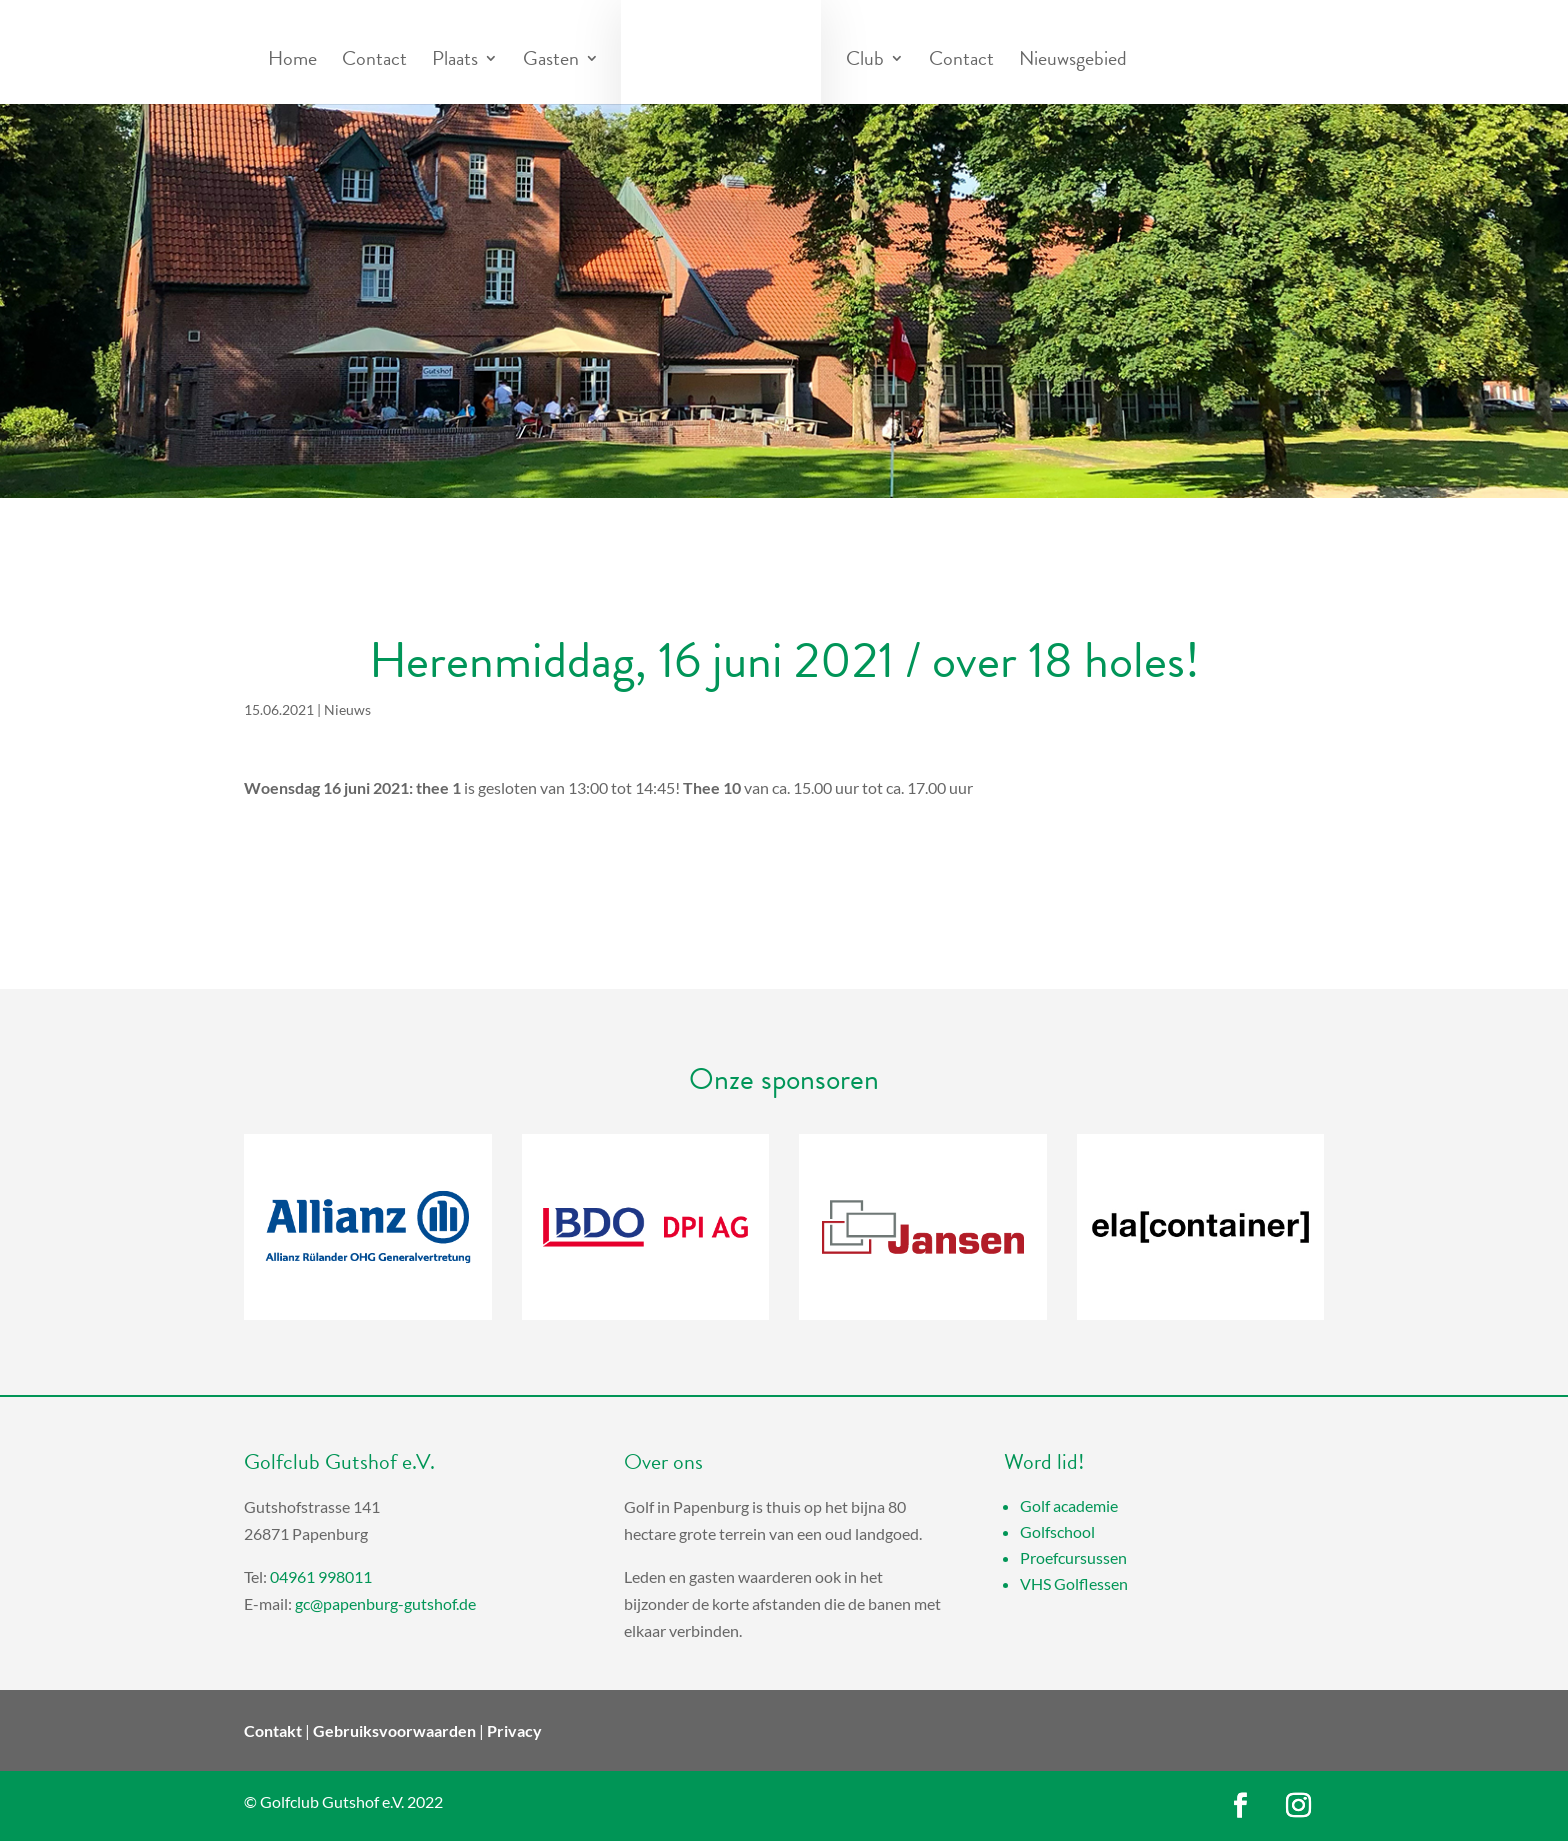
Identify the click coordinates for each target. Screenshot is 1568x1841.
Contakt (273, 1730)
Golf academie (1069, 1505)
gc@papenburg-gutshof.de (385, 1603)
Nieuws (347, 709)
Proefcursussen (1073, 1557)
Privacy (514, 1730)
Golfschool (1057, 1531)
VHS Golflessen (1074, 1583)
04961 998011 (321, 1576)
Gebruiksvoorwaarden (394, 1730)
